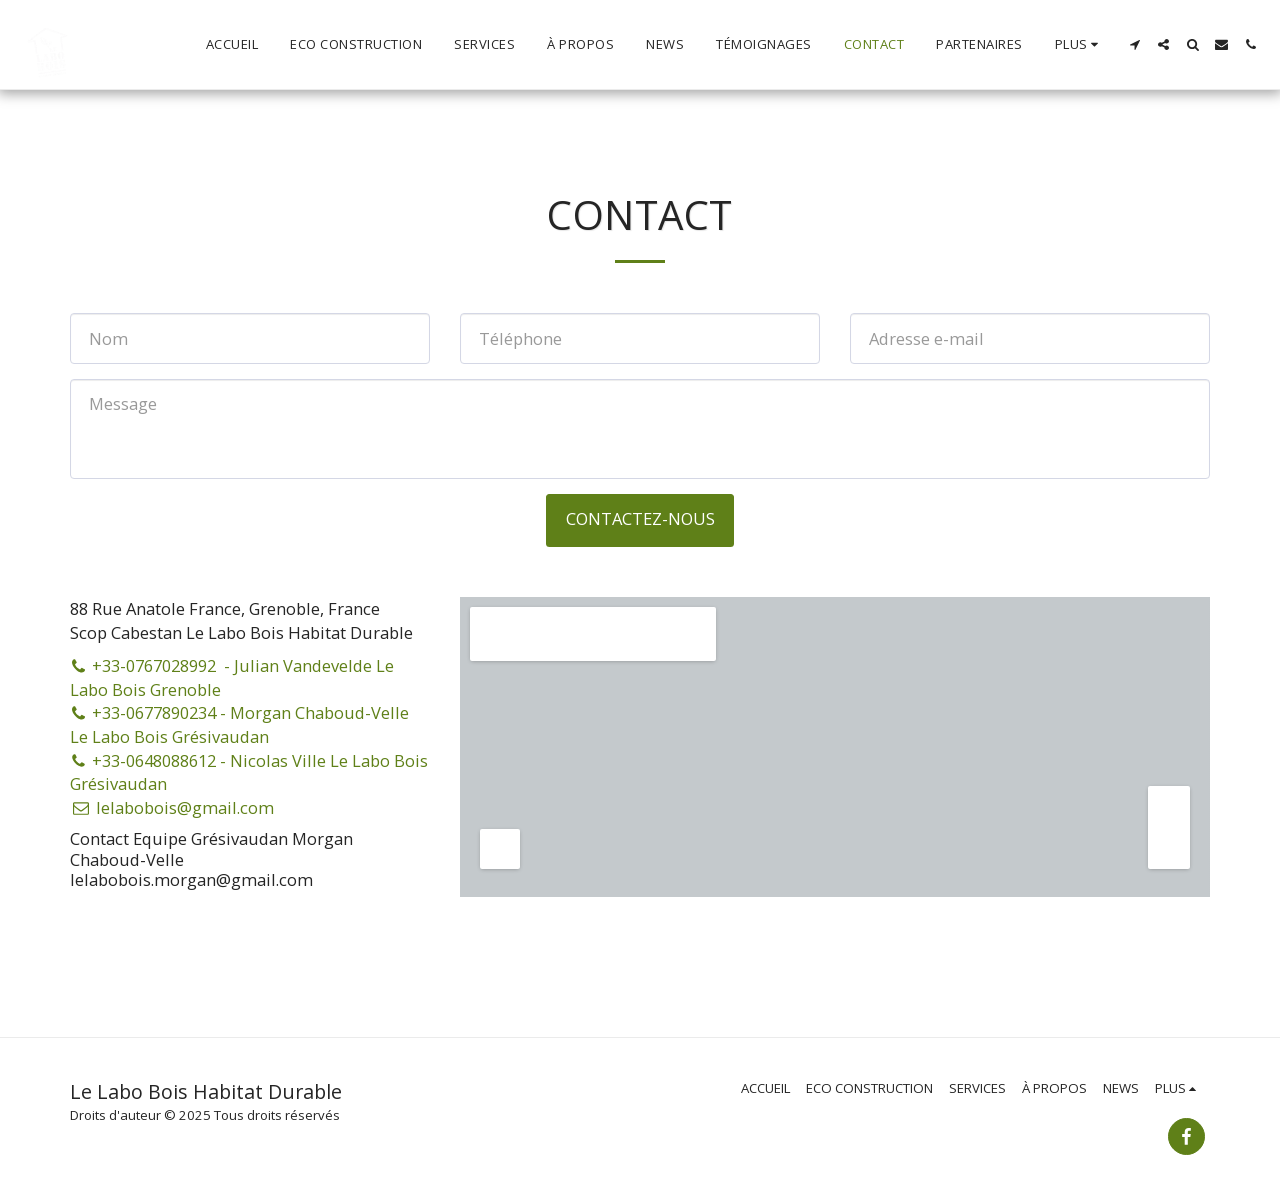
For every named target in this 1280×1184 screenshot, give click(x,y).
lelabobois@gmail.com (172, 807)
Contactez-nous (640, 518)
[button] (1134, 44)
